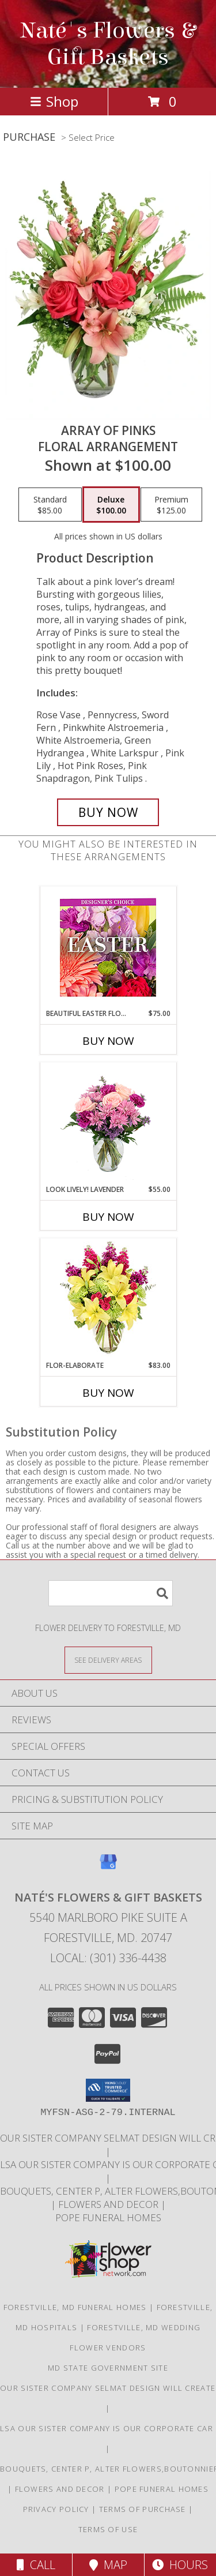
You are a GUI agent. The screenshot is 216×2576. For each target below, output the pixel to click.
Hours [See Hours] (180, 2565)
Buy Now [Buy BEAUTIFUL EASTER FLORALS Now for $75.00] (108, 1040)
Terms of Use (108, 2529)
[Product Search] (110, 1593)
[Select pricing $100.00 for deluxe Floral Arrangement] (111, 505)
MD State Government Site (108, 2368)
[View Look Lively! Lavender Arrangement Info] (108, 1123)
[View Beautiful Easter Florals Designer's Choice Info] (108, 947)
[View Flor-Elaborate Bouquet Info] (108, 1299)
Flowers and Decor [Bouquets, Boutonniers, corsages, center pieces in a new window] (109, 2204)
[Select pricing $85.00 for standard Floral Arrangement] (50, 505)
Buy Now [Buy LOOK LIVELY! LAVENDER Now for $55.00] (108, 1216)
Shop (54, 101)
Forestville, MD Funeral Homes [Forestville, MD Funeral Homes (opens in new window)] (75, 2307)
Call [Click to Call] (36, 2565)
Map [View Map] (108, 2565)
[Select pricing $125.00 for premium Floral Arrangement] (171, 505)
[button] (108, 2090)
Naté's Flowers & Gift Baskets (108, 43)
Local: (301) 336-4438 (108, 1958)
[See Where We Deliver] (108, 1659)
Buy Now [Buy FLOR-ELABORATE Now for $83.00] (108, 1392)
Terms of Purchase (142, 2509)
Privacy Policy (56, 2509)
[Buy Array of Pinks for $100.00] (108, 812)
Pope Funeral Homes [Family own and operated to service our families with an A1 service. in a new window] (108, 2217)
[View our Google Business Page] (108, 1867)
